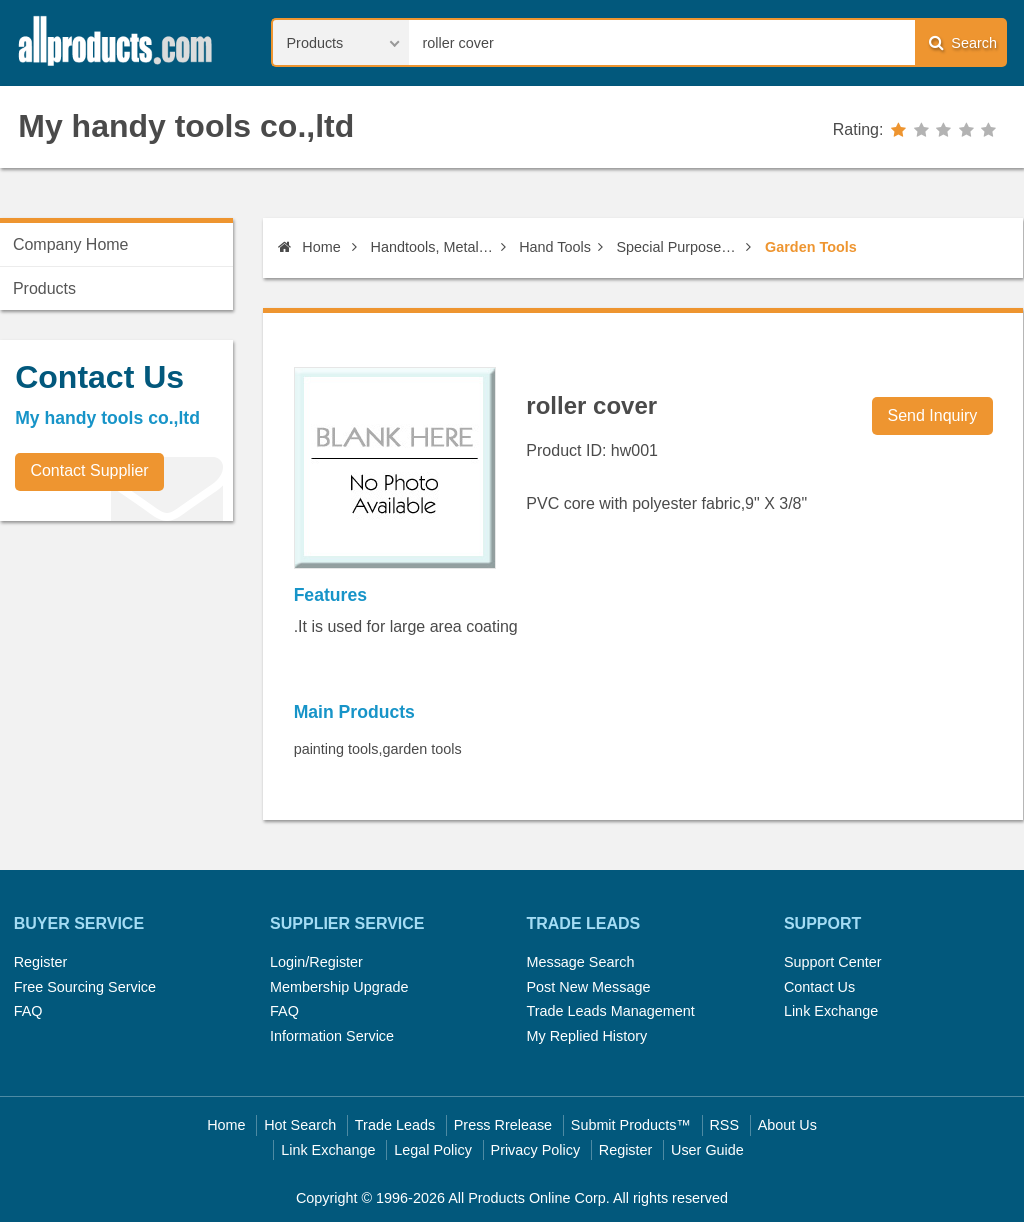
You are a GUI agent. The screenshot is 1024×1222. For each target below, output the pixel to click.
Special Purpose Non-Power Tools (677, 247)
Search (963, 42)
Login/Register (316, 962)
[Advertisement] (150, 676)
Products (44, 288)
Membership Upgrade (339, 987)
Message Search (580, 962)
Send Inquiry (933, 415)
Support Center (833, 962)
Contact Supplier (89, 470)
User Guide (707, 1150)
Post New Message (588, 987)
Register (41, 962)
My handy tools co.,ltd (186, 126)
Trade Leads (395, 1125)
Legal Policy (433, 1150)
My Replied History (586, 1036)
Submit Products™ (631, 1125)
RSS (724, 1125)
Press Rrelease (503, 1125)
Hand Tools (555, 247)
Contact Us (819, 987)
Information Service (332, 1036)
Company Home (71, 244)
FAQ (28, 1011)
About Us (787, 1125)
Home (309, 247)
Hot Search (300, 1125)
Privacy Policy (536, 1150)
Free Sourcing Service (85, 987)
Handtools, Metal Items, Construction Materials (432, 247)
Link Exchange (831, 1011)
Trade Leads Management (610, 1011)
